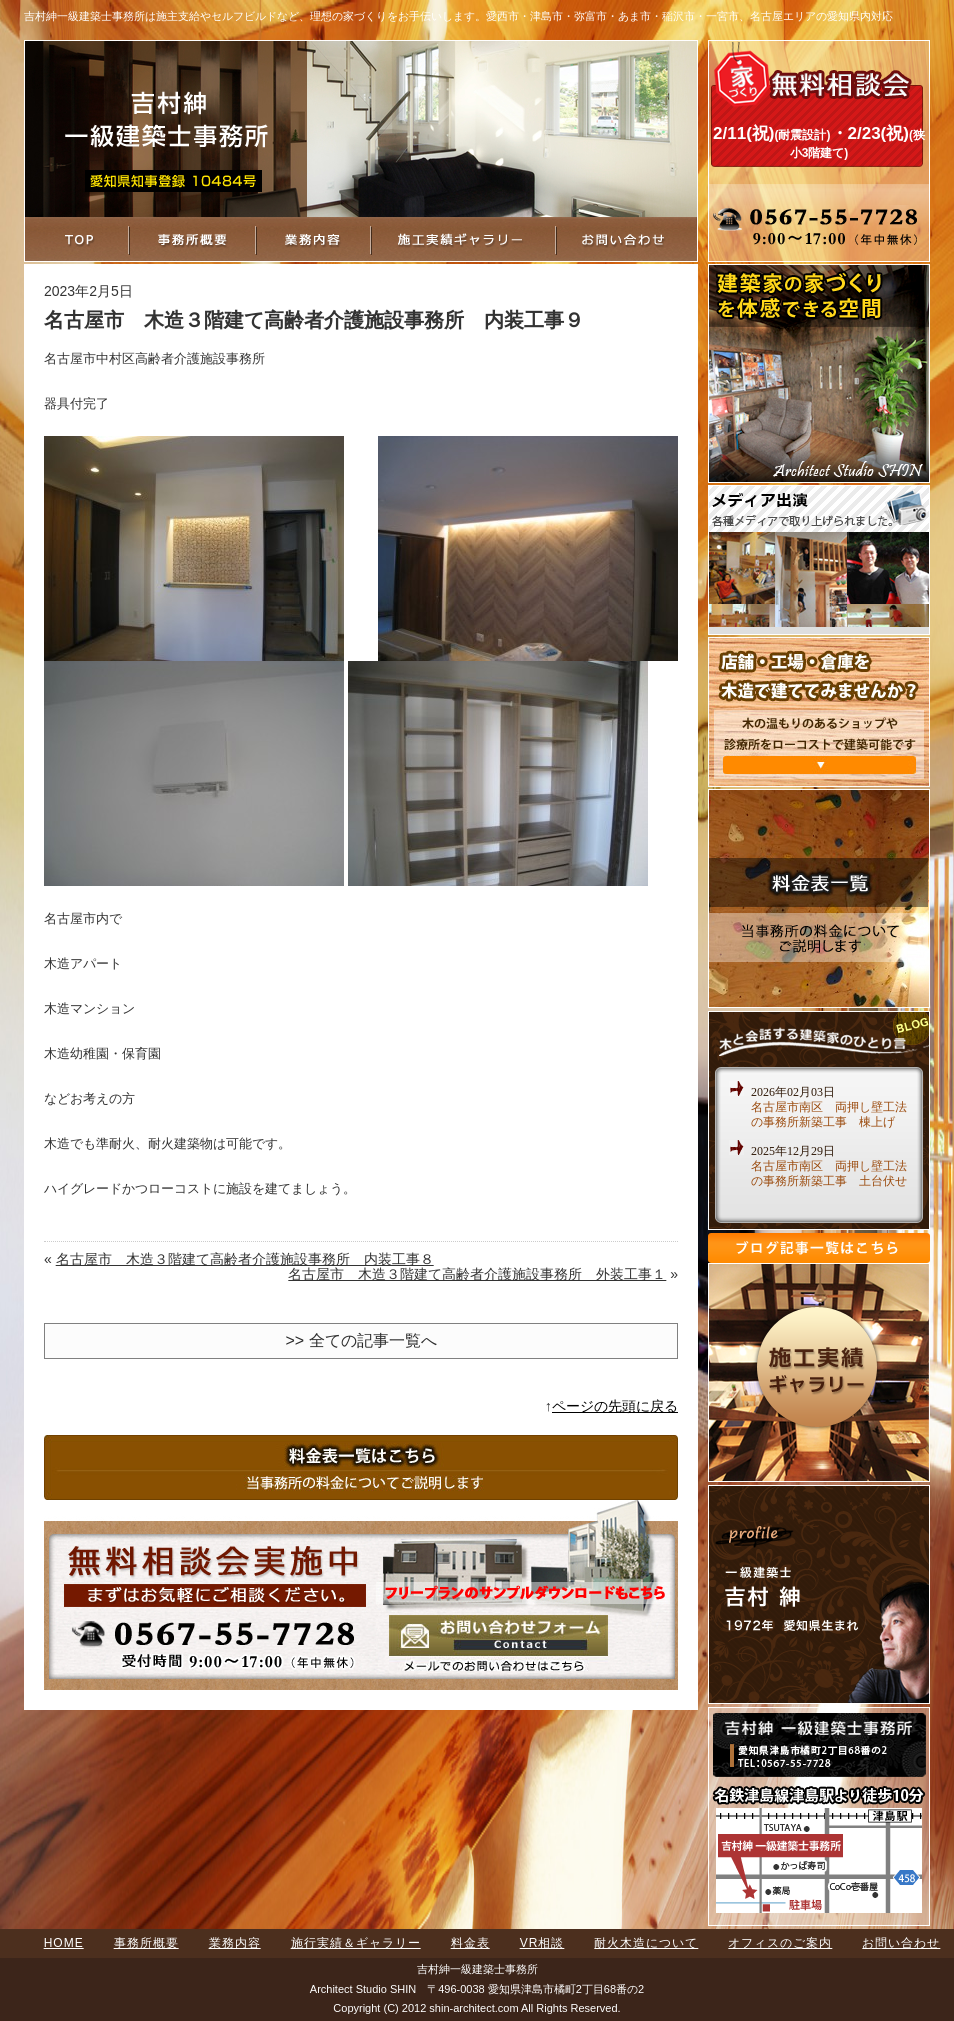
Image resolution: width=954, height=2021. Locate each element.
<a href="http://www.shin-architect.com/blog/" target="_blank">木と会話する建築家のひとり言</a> (819, 1146)
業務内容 (235, 1943)
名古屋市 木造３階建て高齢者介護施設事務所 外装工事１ (477, 1274)
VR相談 (542, 1943)
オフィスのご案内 (780, 1943)
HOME (64, 1943)
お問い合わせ (901, 1943)
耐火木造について (646, 1943)
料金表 (470, 1943)
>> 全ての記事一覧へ (360, 1340)
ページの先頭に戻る (615, 1406)
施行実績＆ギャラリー (356, 1943)
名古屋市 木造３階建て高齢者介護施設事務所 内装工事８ (245, 1259)
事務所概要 (146, 1943)
